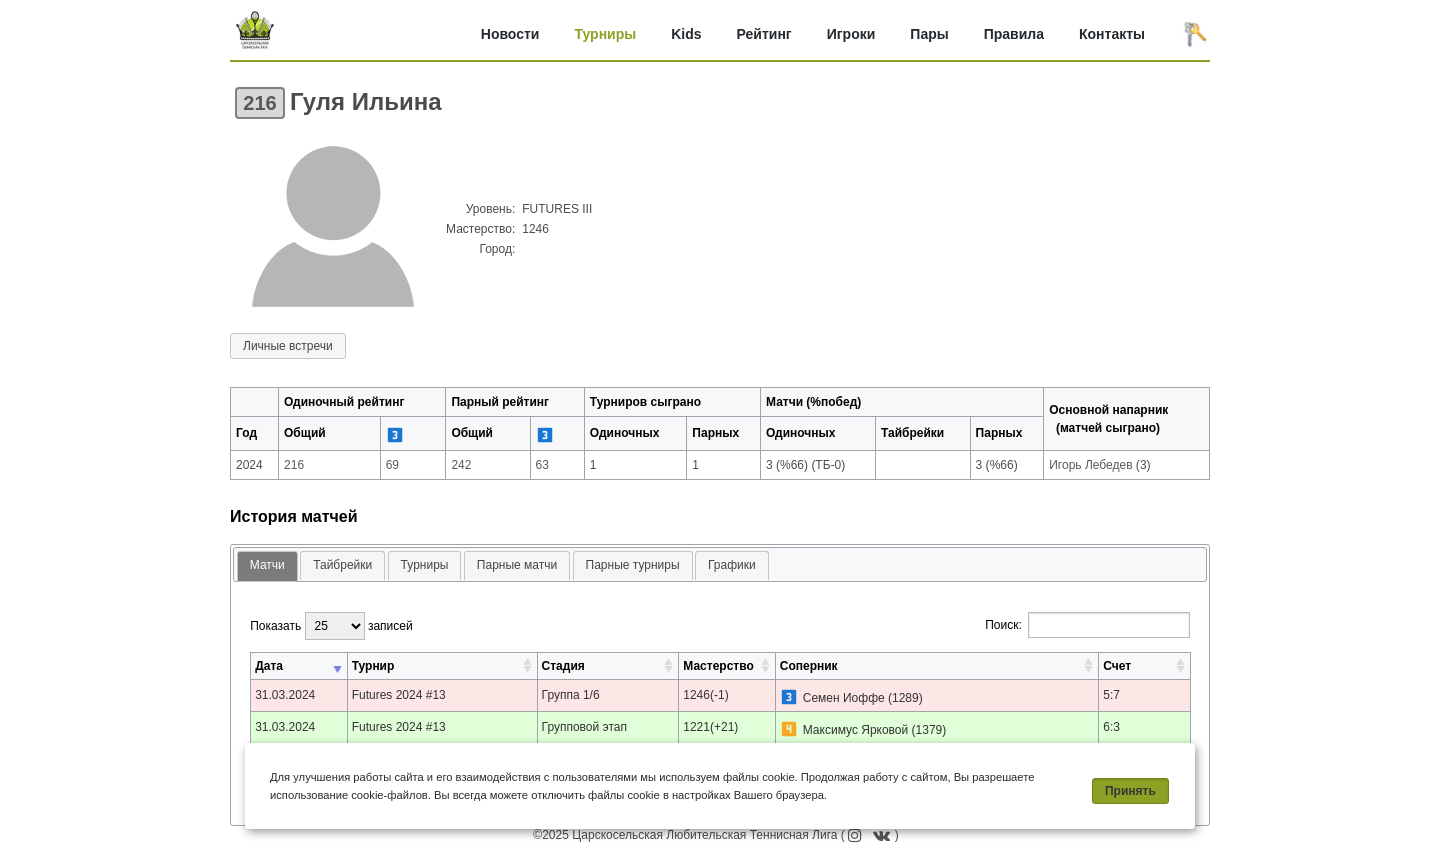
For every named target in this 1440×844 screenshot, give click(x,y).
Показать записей (331, 626)
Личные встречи (288, 346)
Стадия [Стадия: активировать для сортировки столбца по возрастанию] (563, 666)
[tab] (267, 566)
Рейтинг (764, 34)
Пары (929, 34)
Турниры (605, 34)
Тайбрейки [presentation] (342, 565)
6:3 (1111, 727)
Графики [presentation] (732, 565)
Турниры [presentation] (425, 565)
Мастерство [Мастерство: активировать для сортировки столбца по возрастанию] (718, 666)
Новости (510, 34)
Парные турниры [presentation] (633, 565)
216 (259, 103)
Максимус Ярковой (856, 730)
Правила (1014, 34)
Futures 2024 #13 (399, 695)
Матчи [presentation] (267, 565)
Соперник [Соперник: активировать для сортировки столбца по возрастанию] (809, 666)
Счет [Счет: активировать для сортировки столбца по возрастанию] (1117, 666)
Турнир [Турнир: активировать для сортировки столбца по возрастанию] (373, 666)
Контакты (1112, 34)
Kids (686, 34)
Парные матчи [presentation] (517, 565)
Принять (1130, 791)
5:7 (1111, 695)
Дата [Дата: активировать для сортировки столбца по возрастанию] (269, 666)
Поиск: (1087, 625)
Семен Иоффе (844, 698)
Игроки (851, 34)
